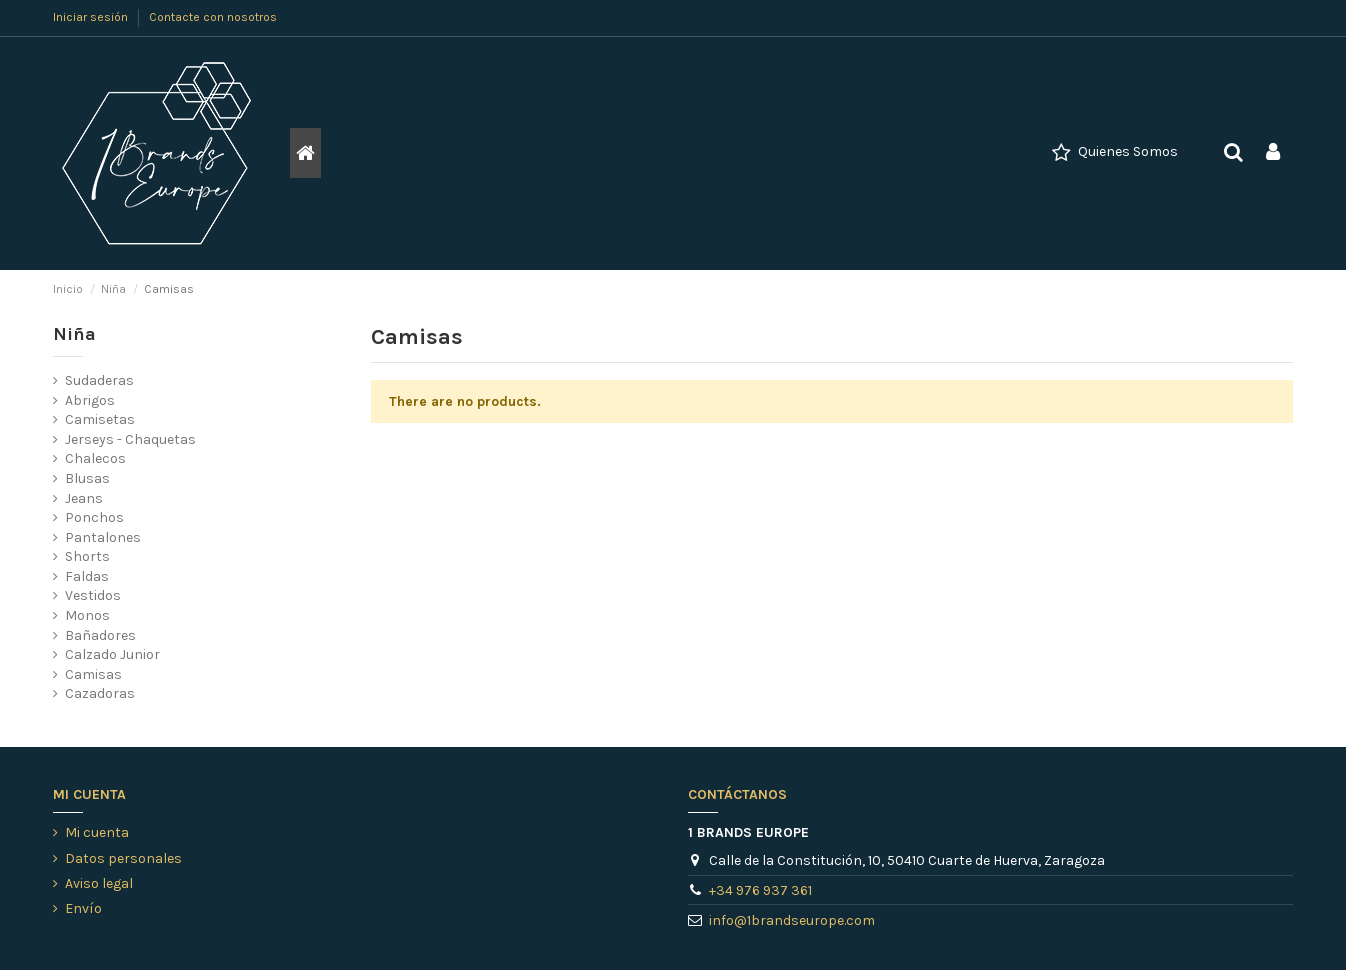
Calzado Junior (112, 654)
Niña (74, 334)
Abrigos (90, 400)
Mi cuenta (97, 832)
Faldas (87, 576)
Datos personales (123, 858)
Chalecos (95, 458)
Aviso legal (99, 883)
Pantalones (103, 537)
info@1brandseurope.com (792, 920)
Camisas (93, 674)
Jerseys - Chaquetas (130, 439)
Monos (87, 615)
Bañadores (100, 635)
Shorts (87, 556)
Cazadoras (100, 693)
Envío (83, 908)
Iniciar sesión (92, 17)
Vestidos (93, 595)
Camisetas (100, 419)
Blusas (87, 478)
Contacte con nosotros (213, 17)
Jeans (84, 498)
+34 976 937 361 (760, 890)
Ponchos (94, 517)
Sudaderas (99, 380)
